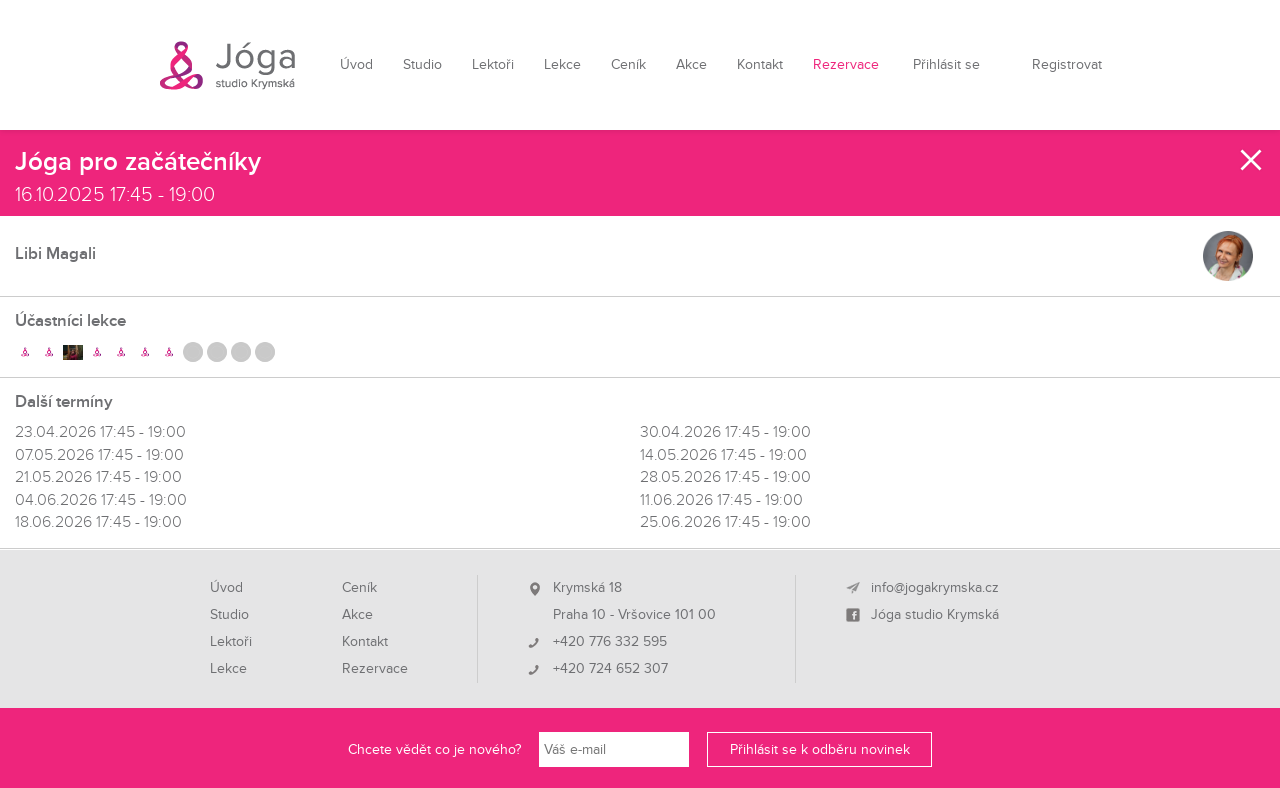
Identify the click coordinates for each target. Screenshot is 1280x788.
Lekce (562, 64)
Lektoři (493, 64)
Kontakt (760, 64)
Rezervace (846, 64)
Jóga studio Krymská (935, 615)
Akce (691, 64)
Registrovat (1067, 64)
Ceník (628, 64)
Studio (422, 64)
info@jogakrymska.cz (935, 588)
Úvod (356, 64)
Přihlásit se (946, 64)
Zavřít (1252, 160)
